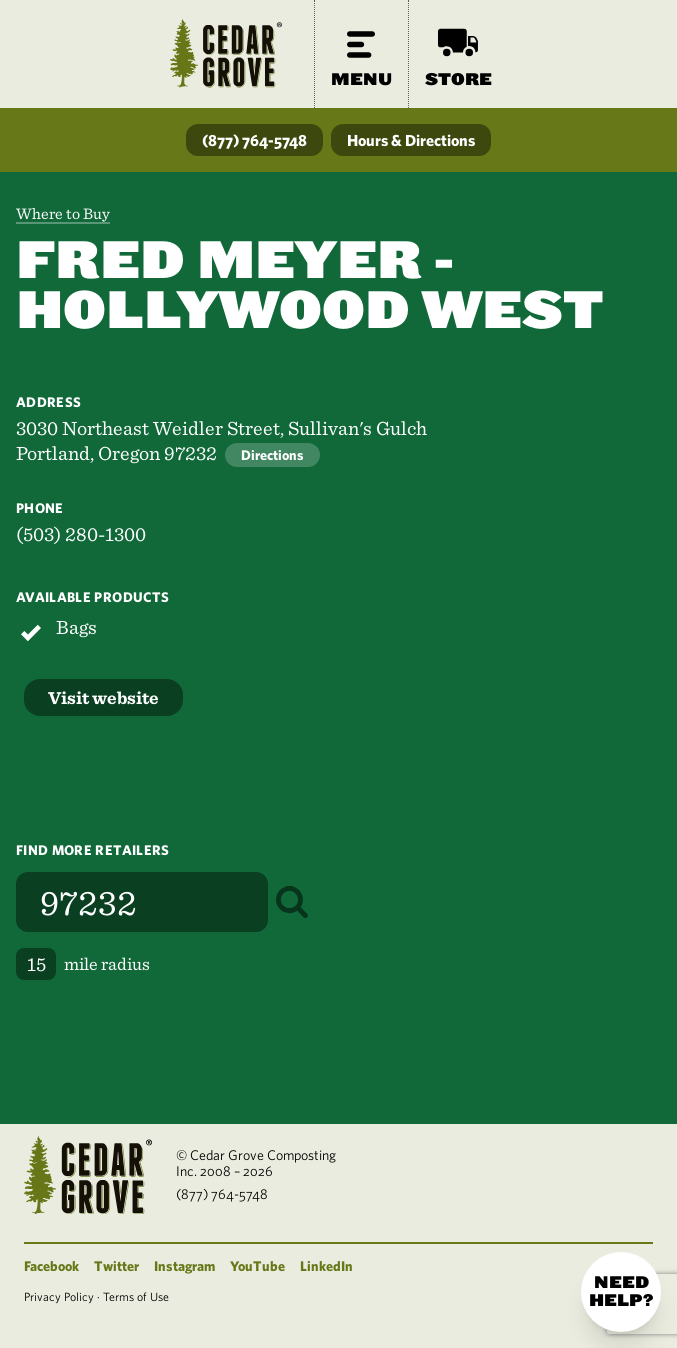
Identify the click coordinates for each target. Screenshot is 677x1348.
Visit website (103, 697)
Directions (272, 455)
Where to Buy (63, 213)
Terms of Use (136, 1296)
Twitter (116, 1266)
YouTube (257, 1266)
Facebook (51, 1266)
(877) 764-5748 (254, 140)
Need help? (621, 1291)
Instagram (184, 1266)
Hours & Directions (411, 140)
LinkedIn (326, 1266)
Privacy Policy (59, 1296)
